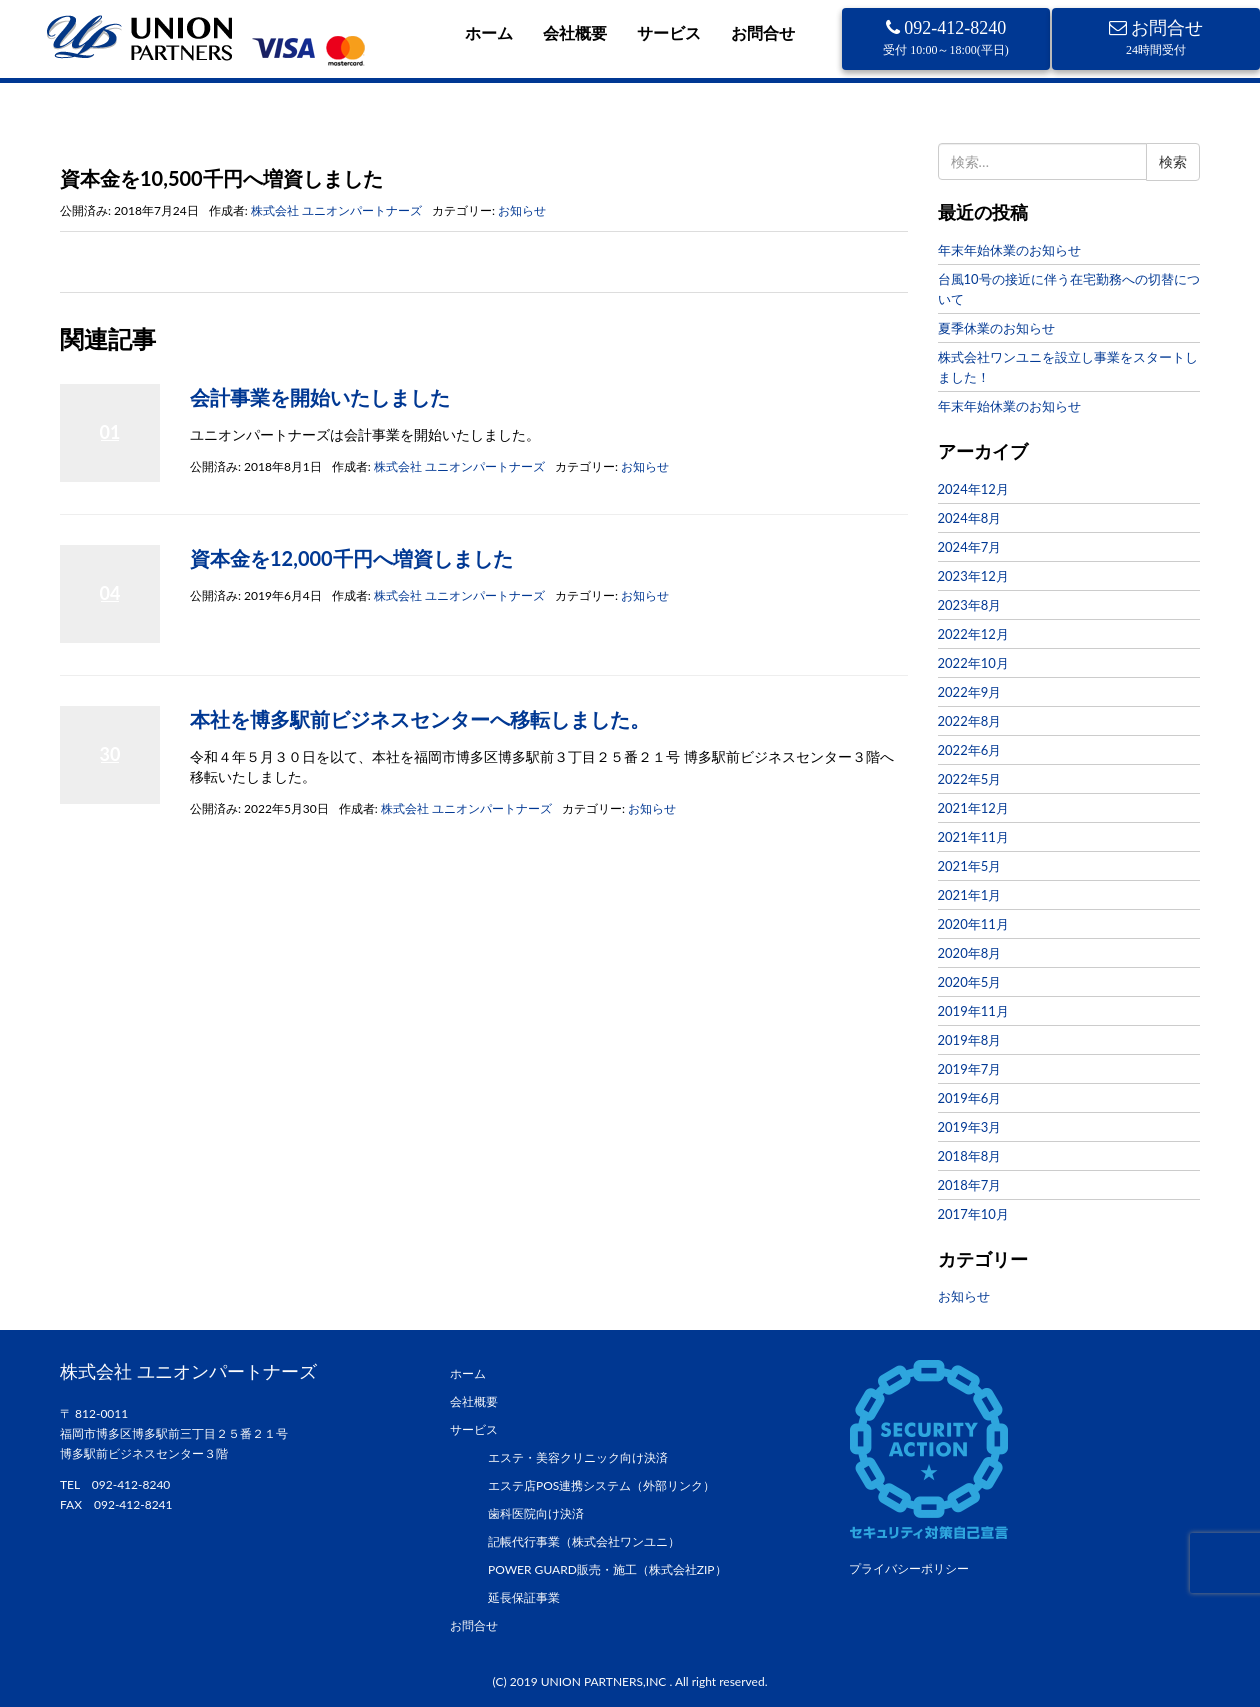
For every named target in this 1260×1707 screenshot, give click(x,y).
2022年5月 (970, 779)
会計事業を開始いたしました (320, 397)
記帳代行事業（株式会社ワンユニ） (584, 1541)
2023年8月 (970, 605)
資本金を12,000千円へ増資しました (351, 558)
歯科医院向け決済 (536, 1513)
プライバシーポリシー (909, 1568)
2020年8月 (970, 953)
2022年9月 (970, 692)
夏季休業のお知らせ (996, 328)
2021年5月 (970, 866)
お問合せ (763, 32)
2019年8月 (970, 1040)
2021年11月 (973, 837)
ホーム (489, 32)
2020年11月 (973, 924)
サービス (669, 32)
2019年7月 (970, 1069)
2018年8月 (970, 1156)
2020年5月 (970, 982)
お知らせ (133, 143)
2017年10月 (973, 1214)
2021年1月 (970, 895)
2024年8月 (970, 518)
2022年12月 (973, 634)
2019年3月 (970, 1127)
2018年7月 (970, 1185)
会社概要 (575, 32)
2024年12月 (973, 489)
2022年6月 (970, 750)
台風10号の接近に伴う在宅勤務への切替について (1069, 289)
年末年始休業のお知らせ (1009, 250)
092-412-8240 (946, 37)
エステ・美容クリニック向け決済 (578, 1457)
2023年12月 (973, 576)
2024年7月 (970, 547)
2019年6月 (970, 1098)
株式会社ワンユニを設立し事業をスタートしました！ (1068, 367)
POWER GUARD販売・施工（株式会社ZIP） (607, 1569)
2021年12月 (973, 808)
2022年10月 (973, 663)
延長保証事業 (524, 1597)
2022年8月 (970, 721)
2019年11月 (973, 1011)
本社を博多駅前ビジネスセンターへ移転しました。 (420, 719)
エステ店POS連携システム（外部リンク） (601, 1485)
